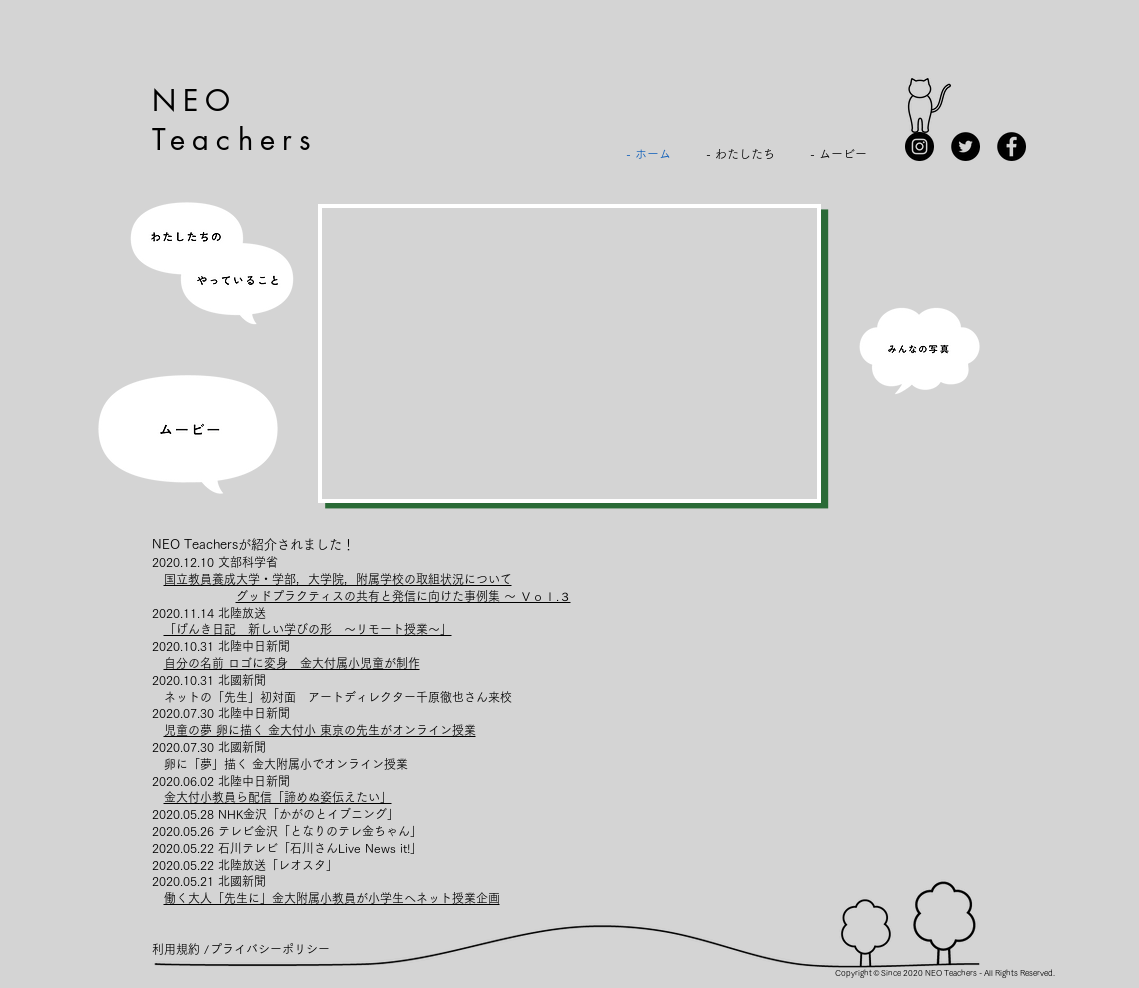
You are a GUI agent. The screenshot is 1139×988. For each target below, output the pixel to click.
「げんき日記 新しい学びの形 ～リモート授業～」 (308, 629)
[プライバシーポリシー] (270, 949)
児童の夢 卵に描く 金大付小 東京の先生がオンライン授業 (320, 730)
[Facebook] (1011, 146)
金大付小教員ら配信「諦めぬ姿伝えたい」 (278, 797)
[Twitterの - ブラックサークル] (965, 146)
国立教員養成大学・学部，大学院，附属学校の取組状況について (338, 579)
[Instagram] (919, 146)
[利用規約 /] (180, 949)
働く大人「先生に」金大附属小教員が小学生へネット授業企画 (332, 898)
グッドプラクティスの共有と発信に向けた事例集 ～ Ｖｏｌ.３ (403, 596)
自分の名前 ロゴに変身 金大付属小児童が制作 (292, 663)
